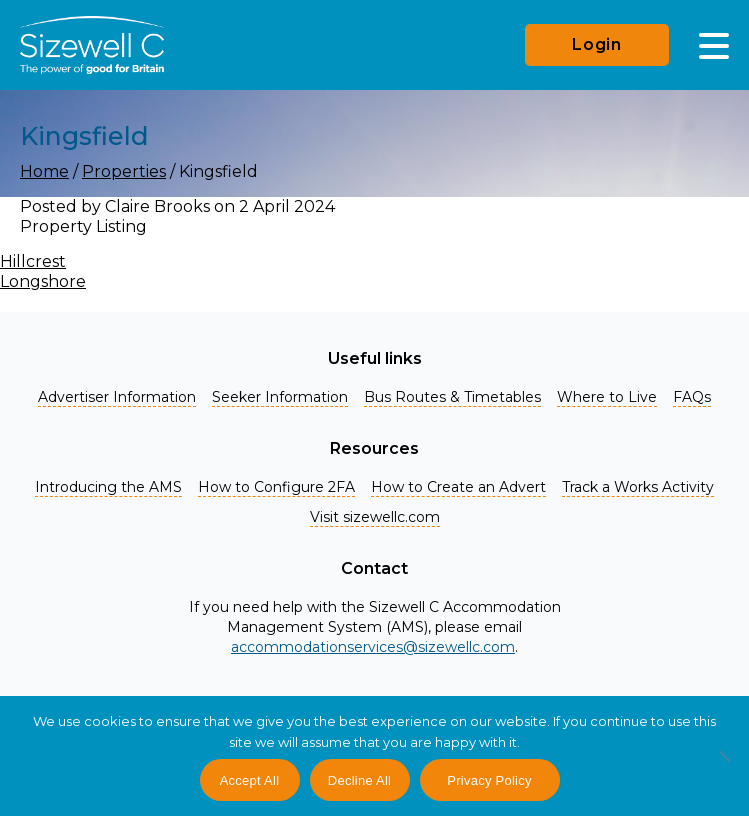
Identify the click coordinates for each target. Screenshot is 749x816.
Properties (124, 171)
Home (44, 171)
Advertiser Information (117, 397)
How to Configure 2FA (276, 487)
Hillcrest (33, 261)
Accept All (250, 780)
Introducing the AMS (108, 487)
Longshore (43, 281)
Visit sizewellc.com (375, 517)
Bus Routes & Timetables (452, 397)
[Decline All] (724, 767)
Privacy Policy (489, 780)
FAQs (692, 397)
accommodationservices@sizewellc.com (373, 647)
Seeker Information (280, 397)
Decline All (359, 780)
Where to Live (607, 397)
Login (597, 44)
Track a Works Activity (638, 487)
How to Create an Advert (458, 487)
